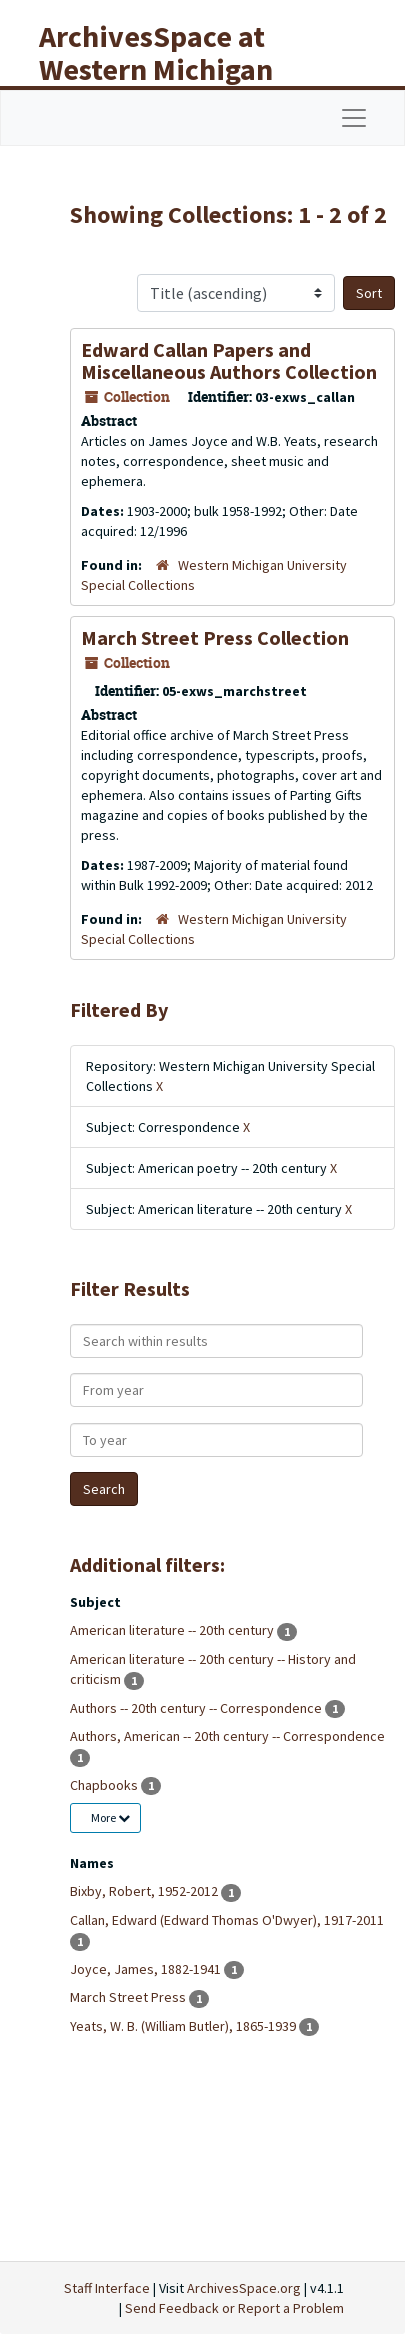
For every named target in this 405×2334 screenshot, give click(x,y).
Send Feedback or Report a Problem (234, 2308)
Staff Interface (107, 2288)
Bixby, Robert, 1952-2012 (145, 1891)
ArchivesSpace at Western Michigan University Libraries (171, 69)
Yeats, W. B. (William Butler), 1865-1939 (184, 2026)
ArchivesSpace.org (244, 2288)
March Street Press (129, 1997)
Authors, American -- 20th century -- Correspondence (227, 1736)
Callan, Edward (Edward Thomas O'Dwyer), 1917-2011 (227, 1920)
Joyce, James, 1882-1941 (147, 1969)
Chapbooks (105, 1785)
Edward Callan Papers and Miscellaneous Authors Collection (229, 360)
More (110, 1817)
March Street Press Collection (215, 637)
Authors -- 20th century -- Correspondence (197, 1708)
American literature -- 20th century (173, 1630)
